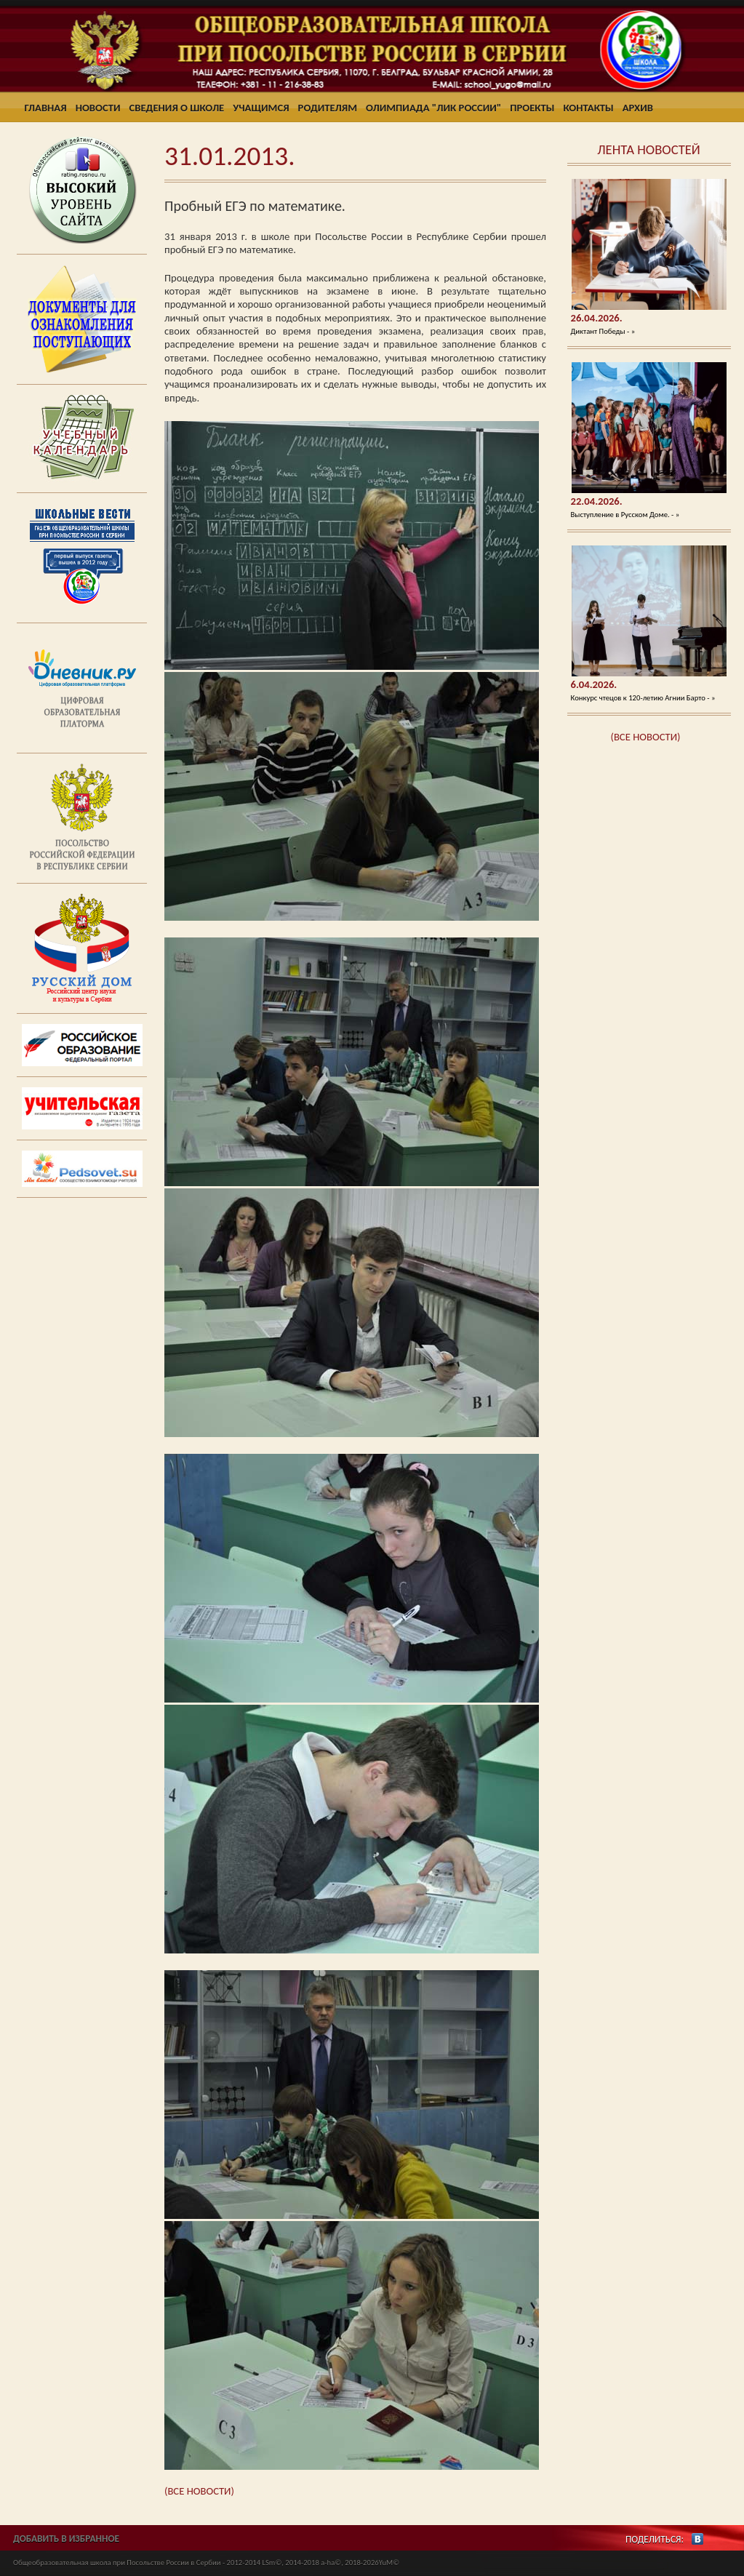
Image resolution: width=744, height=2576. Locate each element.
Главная (46, 107)
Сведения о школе (177, 107)
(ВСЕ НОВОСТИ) (646, 736)
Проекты (532, 107)
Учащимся (261, 107)
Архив (638, 107)
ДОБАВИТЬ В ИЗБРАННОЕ (66, 2538)
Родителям (327, 107)
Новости (98, 107)
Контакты (588, 107)
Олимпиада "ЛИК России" (433, 107)
